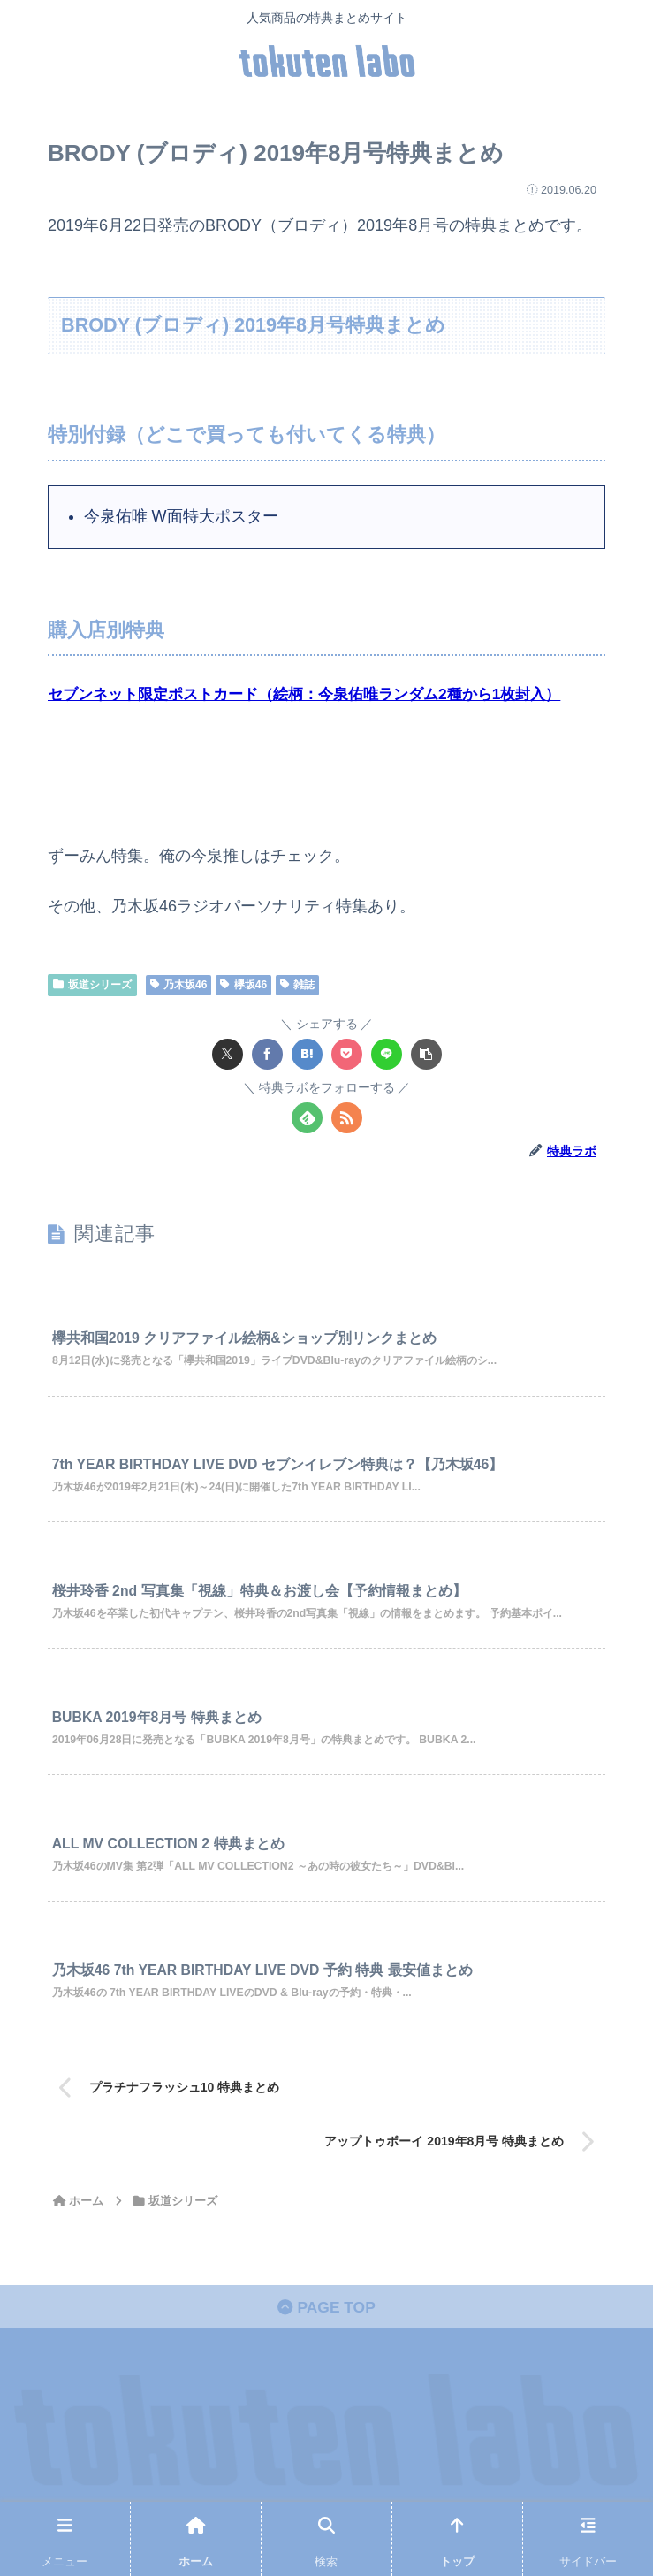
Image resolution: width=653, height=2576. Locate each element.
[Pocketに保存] (346, 1054)
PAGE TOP (326, 2331)
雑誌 (297, 985)
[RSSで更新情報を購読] (346, 1117)
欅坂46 (243, 985)
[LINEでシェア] (386, 1054)
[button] (426, 1054)
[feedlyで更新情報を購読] (307, 1117)
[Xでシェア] (227, 1054)
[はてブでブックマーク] (307, 1054)
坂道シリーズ (92, 985)
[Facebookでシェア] (267, 1054)
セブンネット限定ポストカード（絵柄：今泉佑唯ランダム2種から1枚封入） (319, 694)
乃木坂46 (179, 985)
